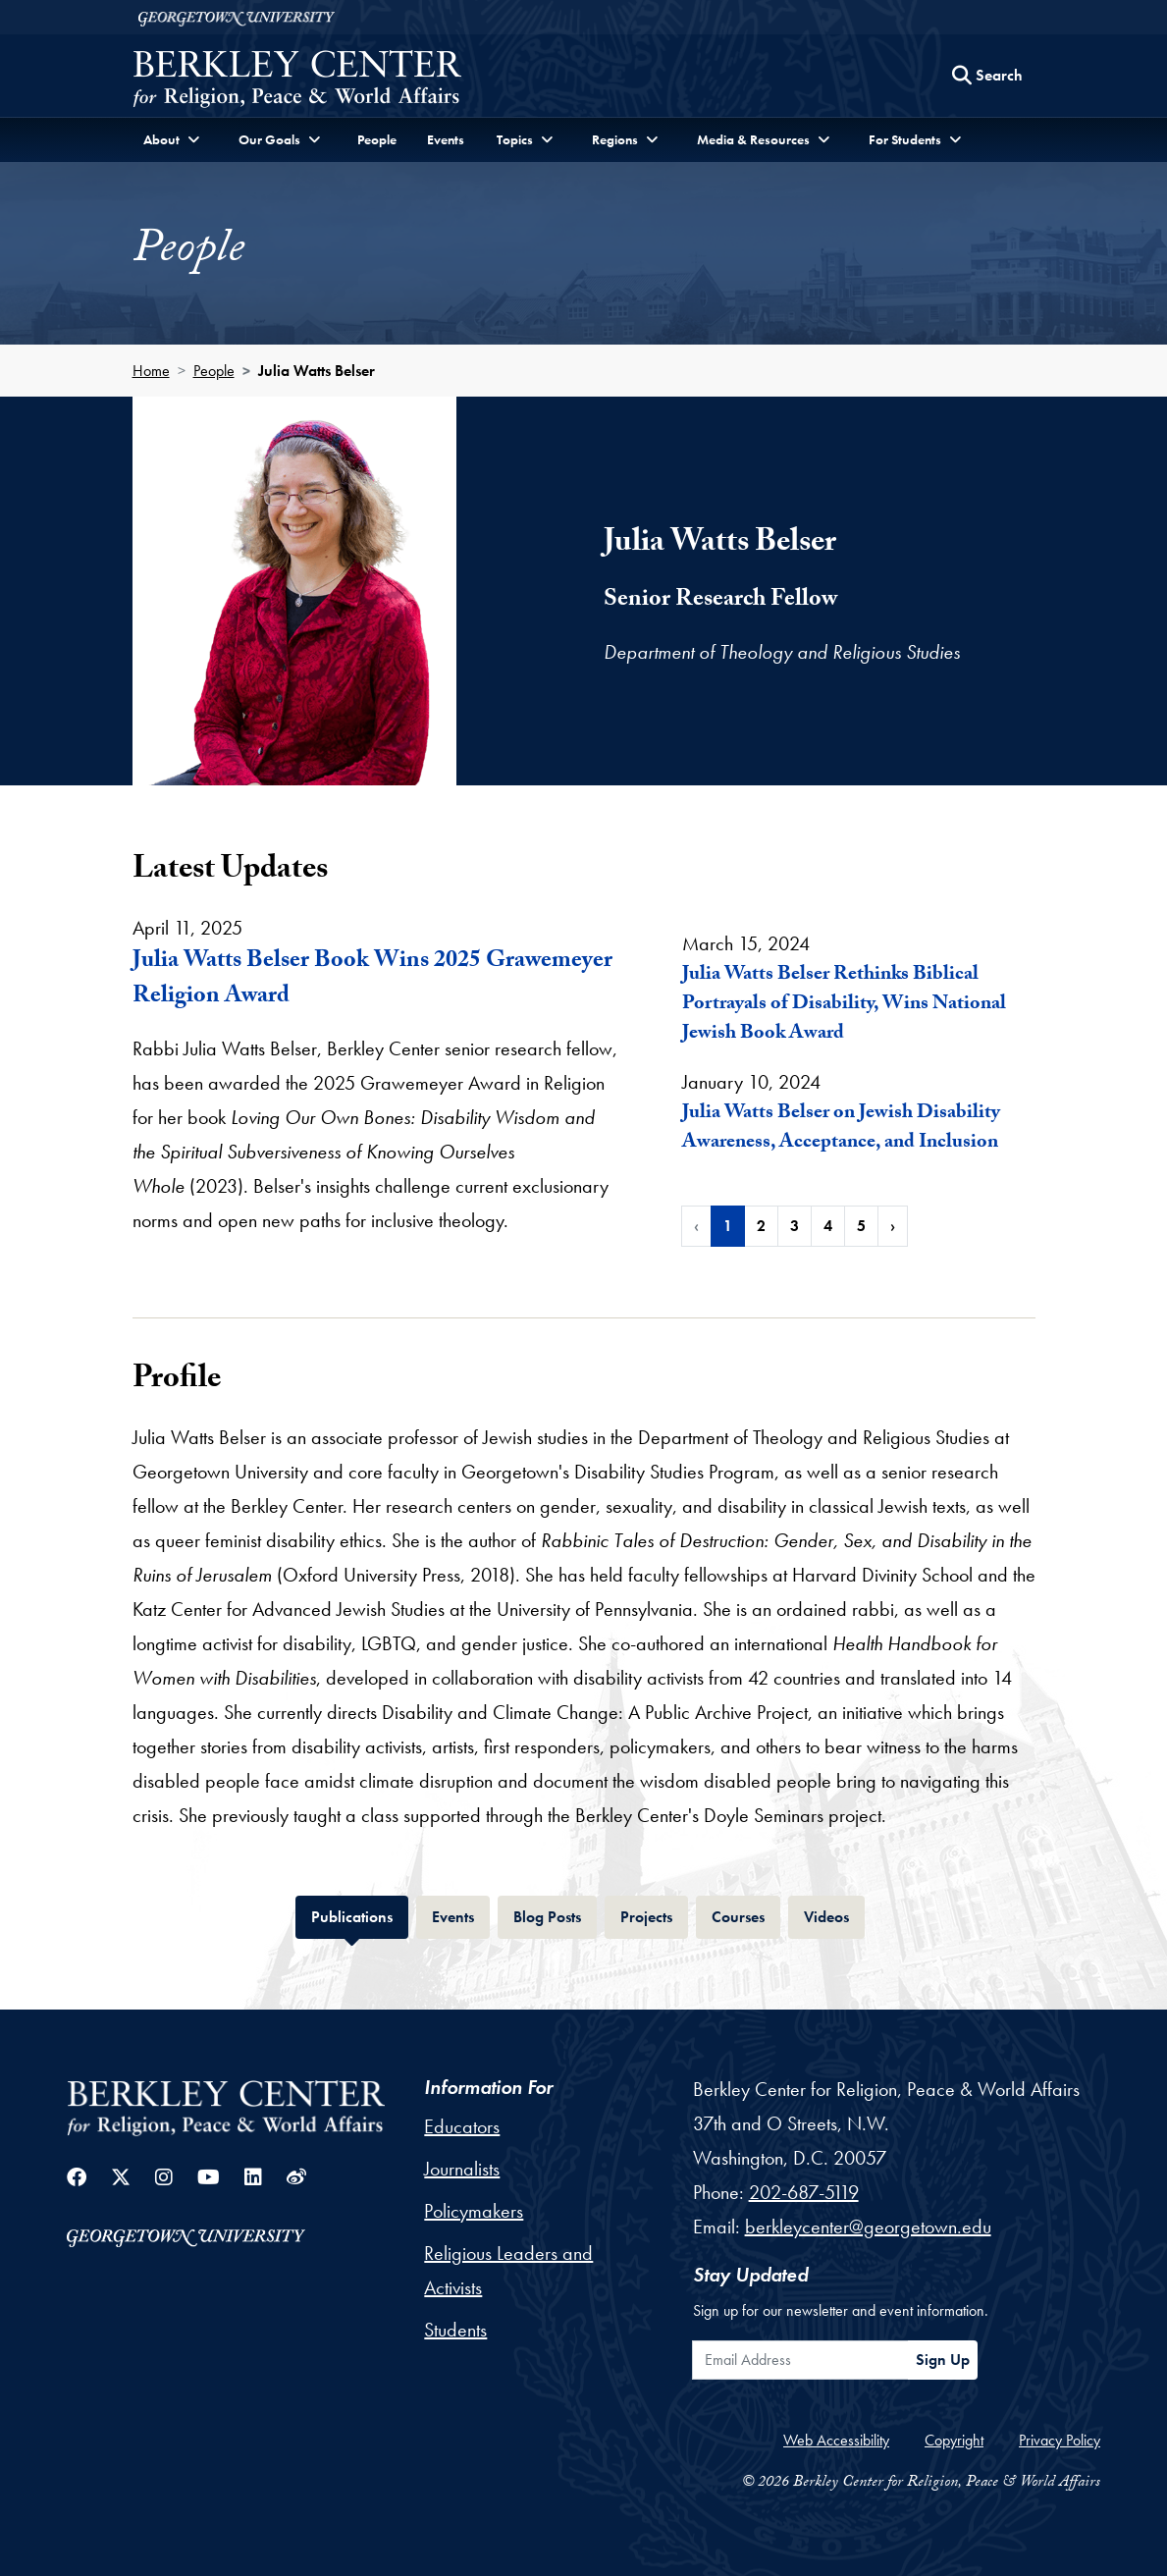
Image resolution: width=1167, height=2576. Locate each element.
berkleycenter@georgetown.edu (868, 2226)
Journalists (462, 2168)
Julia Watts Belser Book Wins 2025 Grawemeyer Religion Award (372, 980)
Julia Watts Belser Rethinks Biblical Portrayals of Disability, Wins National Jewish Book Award (844, 1005)
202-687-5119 (804, 2192)
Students (455, 2329)
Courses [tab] (746, 1915)
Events (445, 139)
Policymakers (473, 2211)
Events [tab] (461, 1915)
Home (151, 370)
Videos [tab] (834, 1915)
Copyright (954, 2440)
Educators (462, 2126)
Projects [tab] (654, 1915)
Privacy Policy (1059, 2440)
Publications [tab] (359, 1915)
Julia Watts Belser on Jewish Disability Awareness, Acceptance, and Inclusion (841, 1129)
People (377, 139)
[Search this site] (987, 75)
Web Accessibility (836, 2440)
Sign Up (943, 2359)
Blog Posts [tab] (555, 1915)
